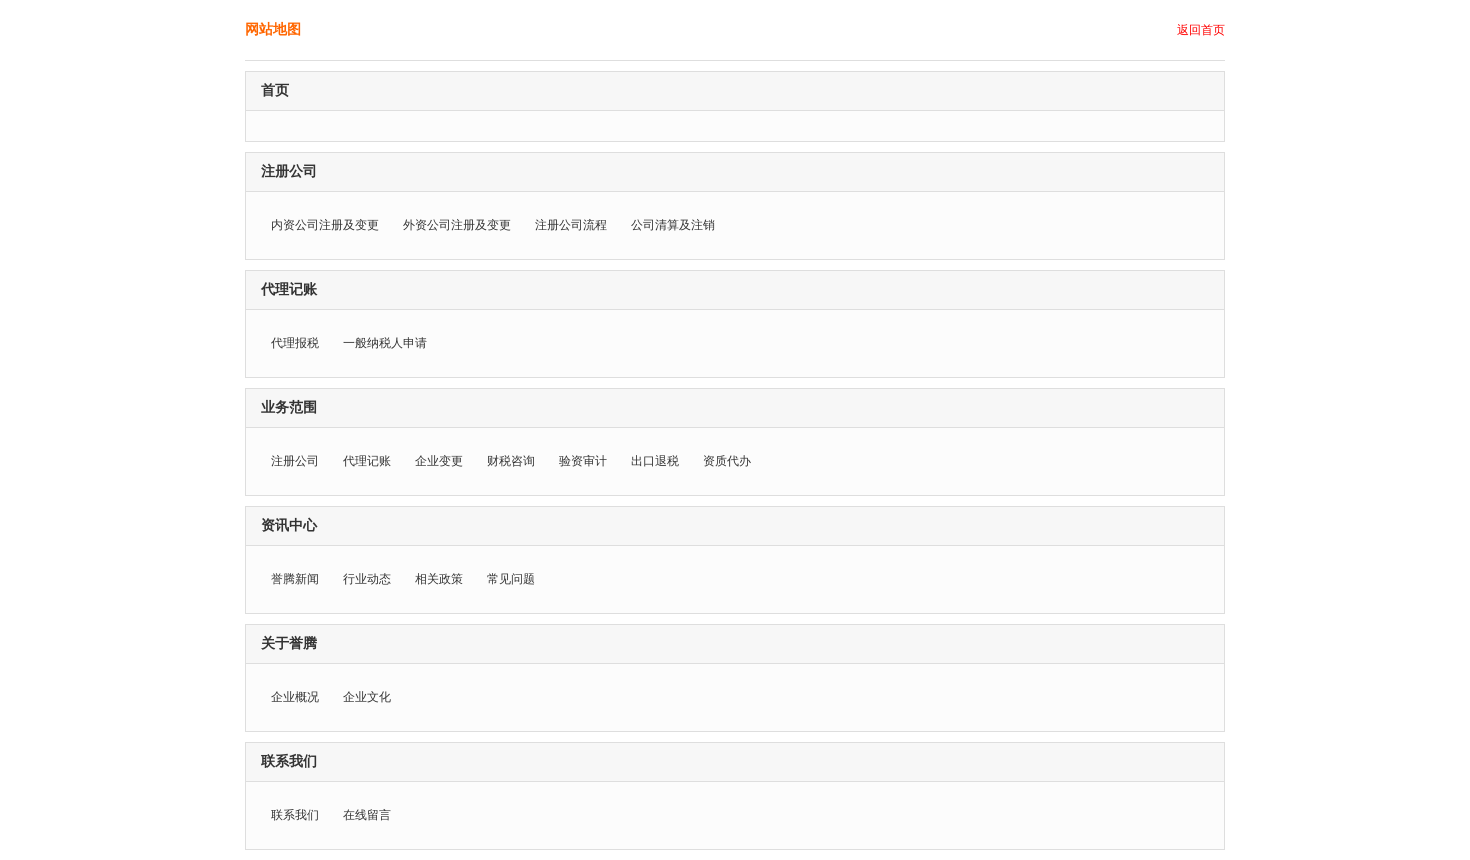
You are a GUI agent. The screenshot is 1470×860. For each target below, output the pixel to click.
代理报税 (295, 343)
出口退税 (655, 461)
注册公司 (289, 171)
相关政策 (439, 579)
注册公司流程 (571, 225)
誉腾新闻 (295, 579)
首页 (275, 90)
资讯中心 (289, 525)
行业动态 (367, 579)
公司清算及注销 (673, 225)
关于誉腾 (289, 643)
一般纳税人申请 (385, 343)
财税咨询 (511, 461)
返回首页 (1201, 30)
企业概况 (295, 697)
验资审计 (583, 461)
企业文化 (367, 697)
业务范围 (289, 407)
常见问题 (511, 579)
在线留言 (367, 815)
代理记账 (289, 289)
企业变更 (439, 461)
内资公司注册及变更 (325, 225)
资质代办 (727, 461)
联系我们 (289, 761)
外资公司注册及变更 (457, 225)
